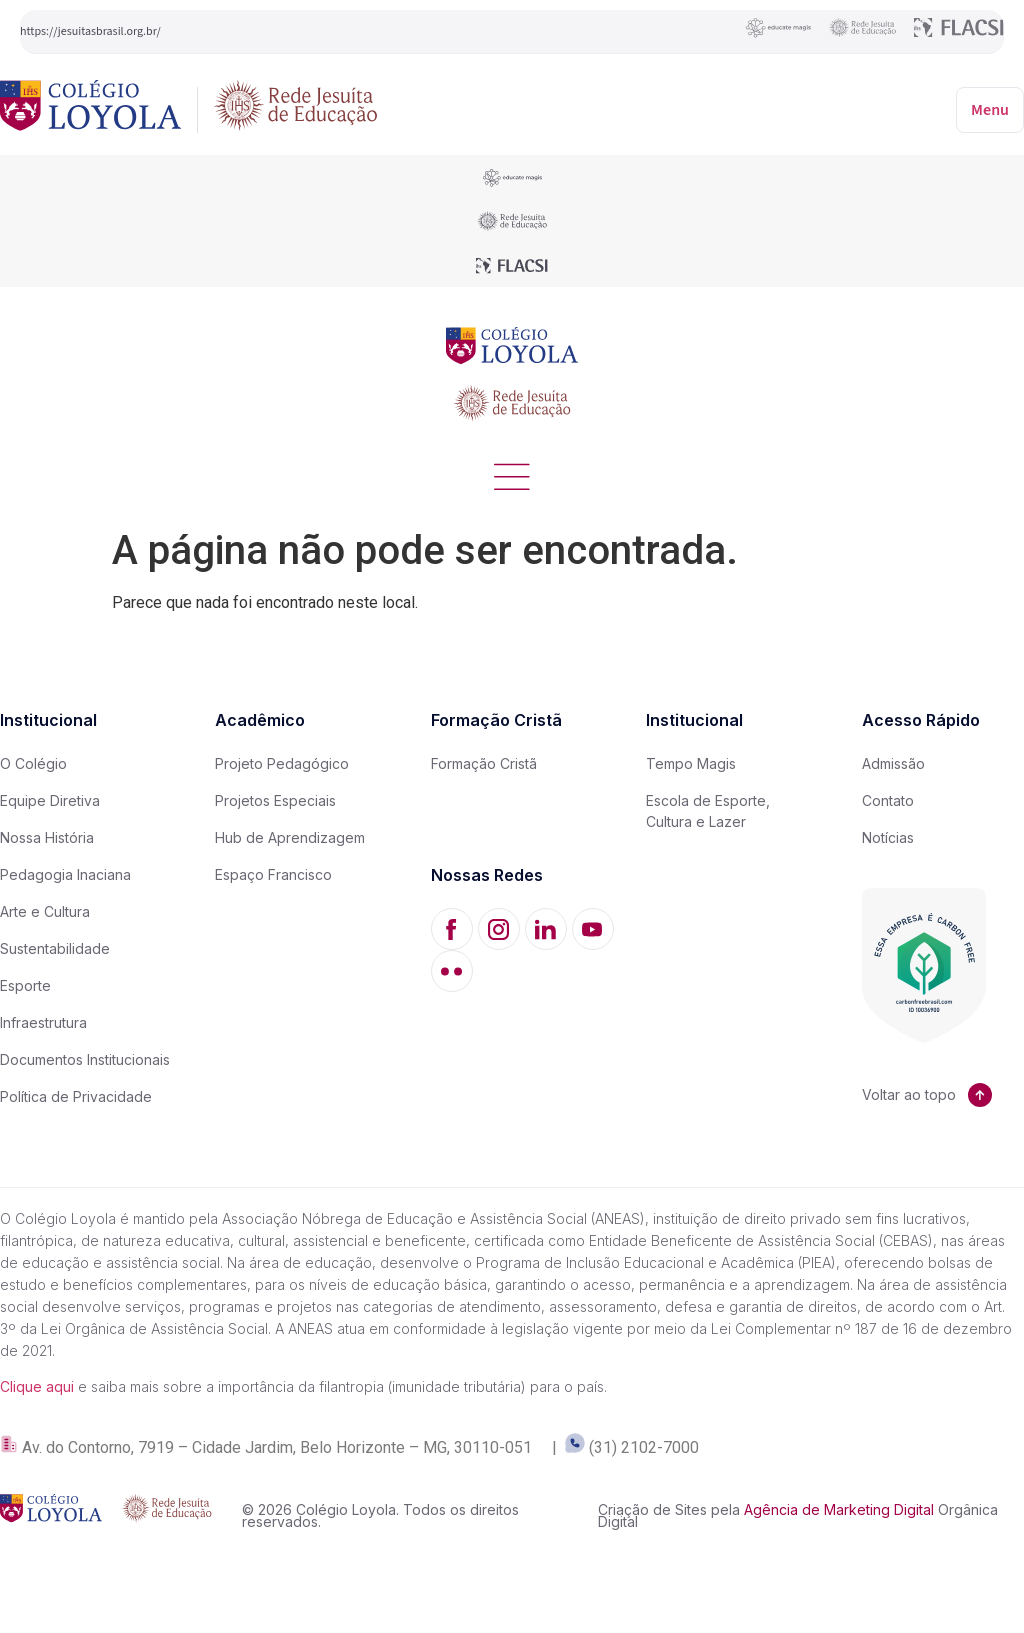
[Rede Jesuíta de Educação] (296, 109)
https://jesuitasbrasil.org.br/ (90, 31)
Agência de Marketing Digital (839, 1510)
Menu (990, 110)
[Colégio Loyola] (90, 109)
